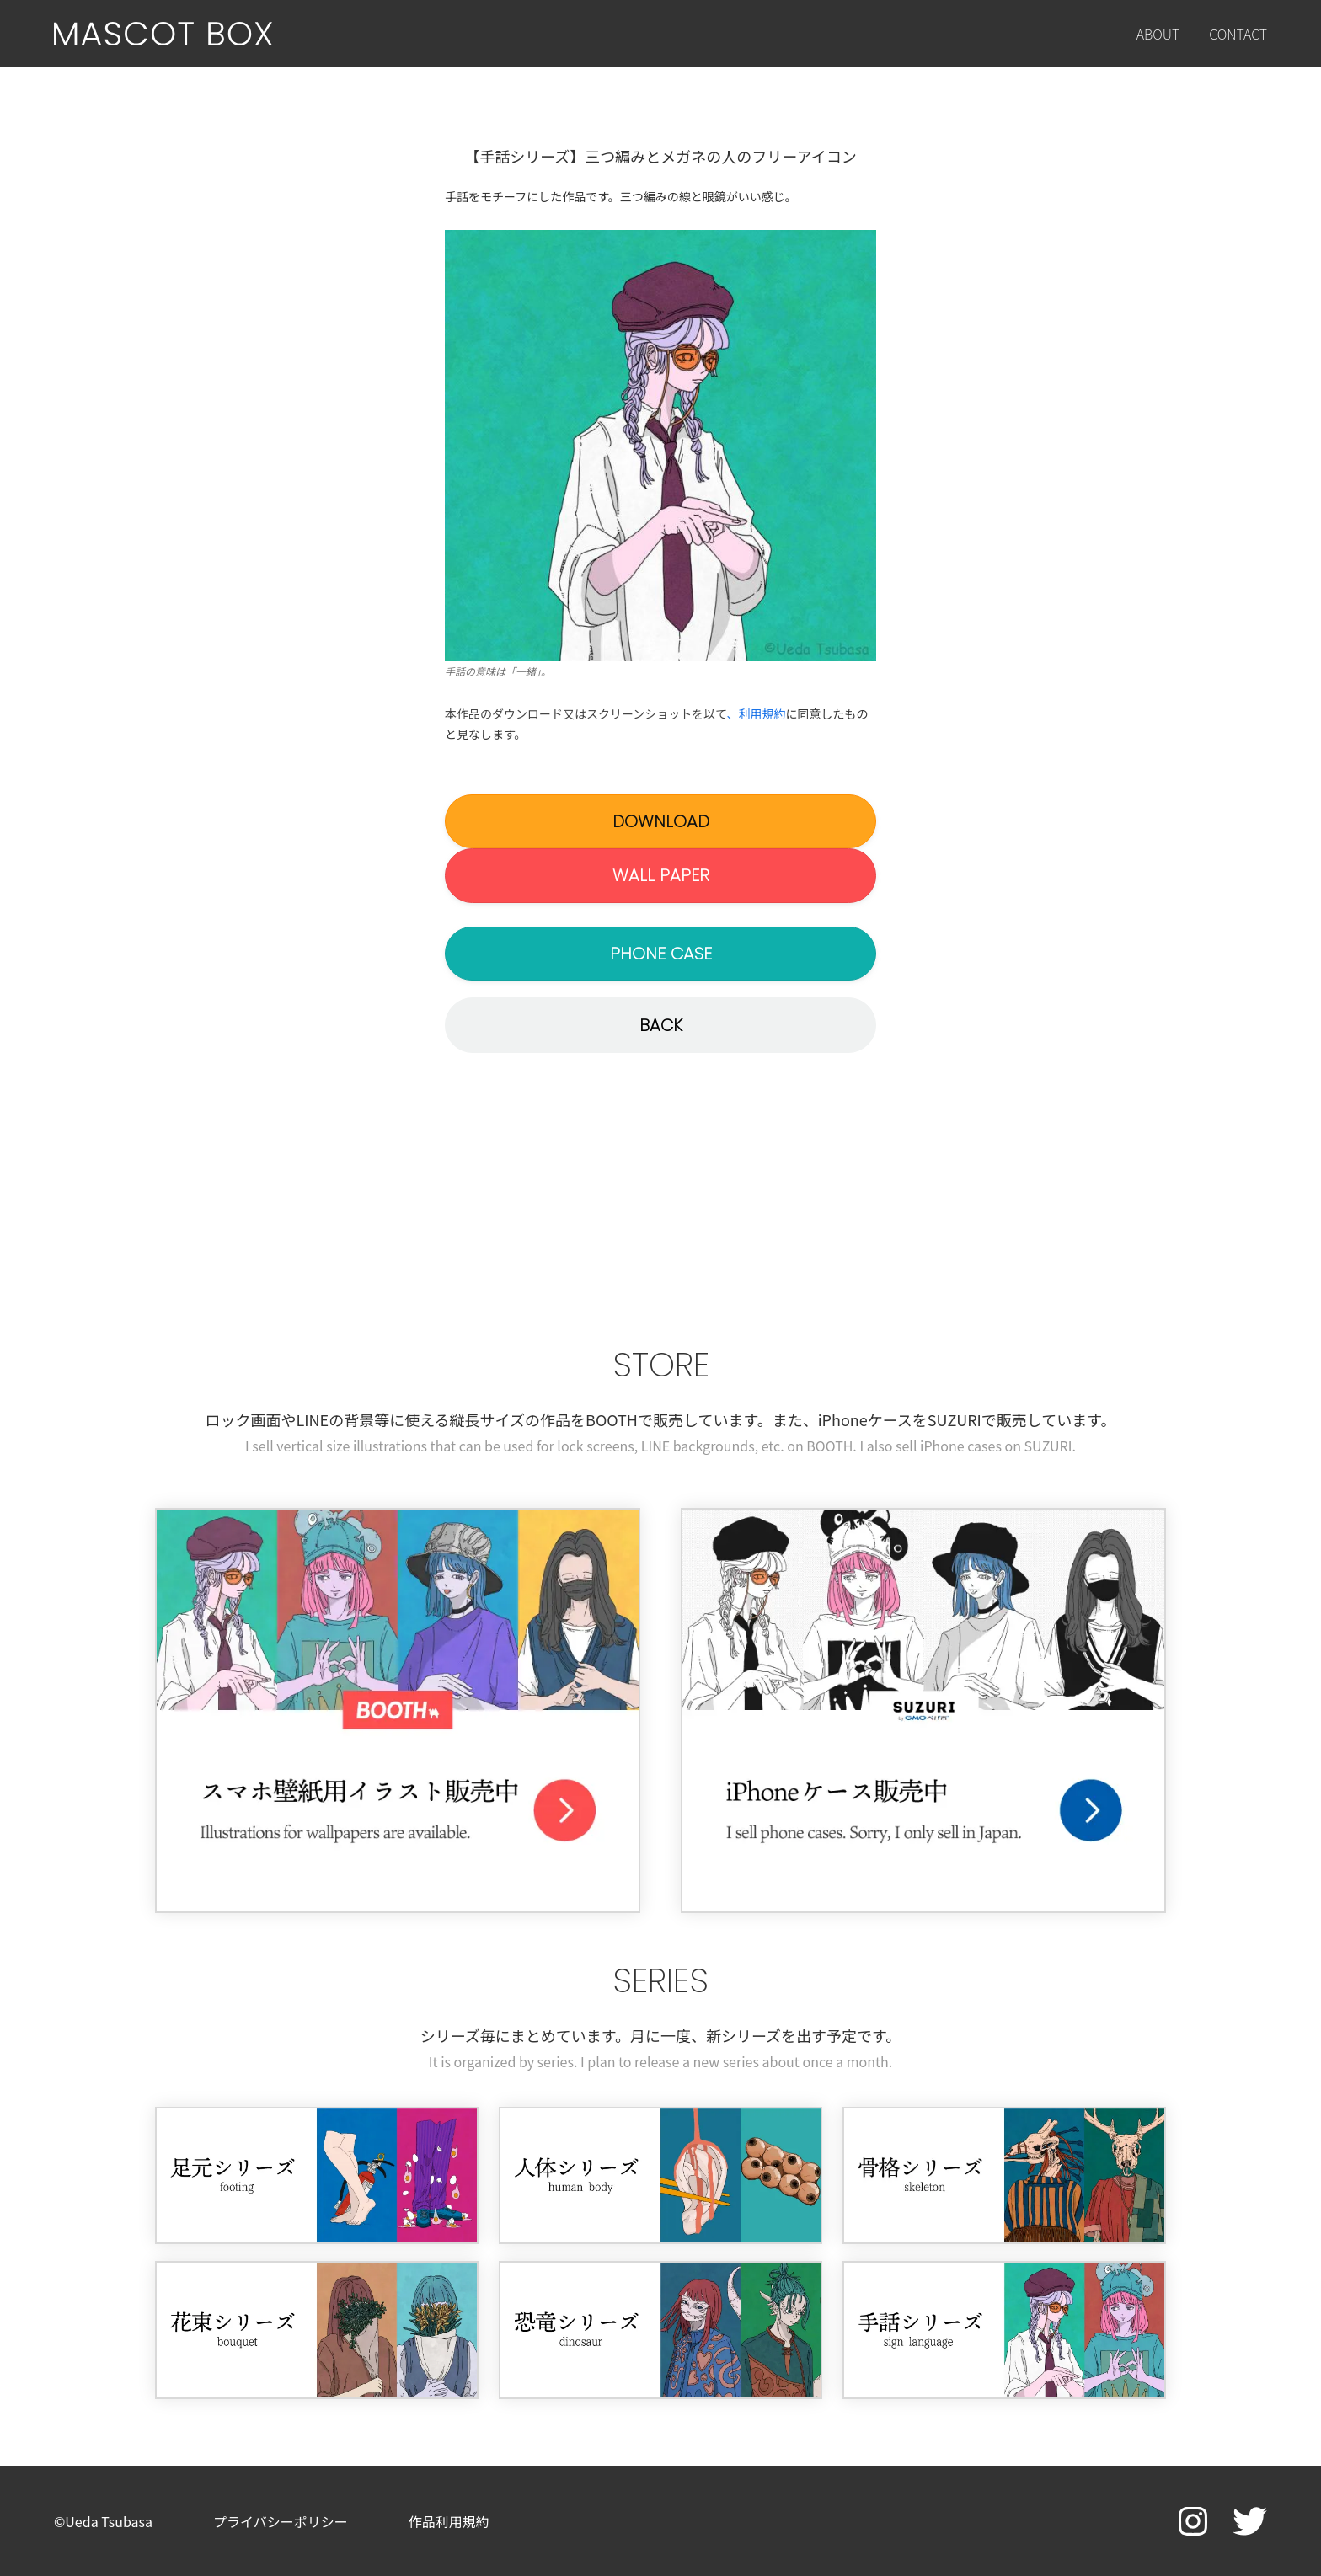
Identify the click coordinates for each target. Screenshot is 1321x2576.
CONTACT (1238, 34)
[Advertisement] (660, 1205)
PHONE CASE (661, 953)
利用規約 (762, 713)
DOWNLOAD (660, 821)
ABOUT (1157, 34)
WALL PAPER (660, 875)
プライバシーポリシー (280, 2521)
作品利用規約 (449, 2521)
